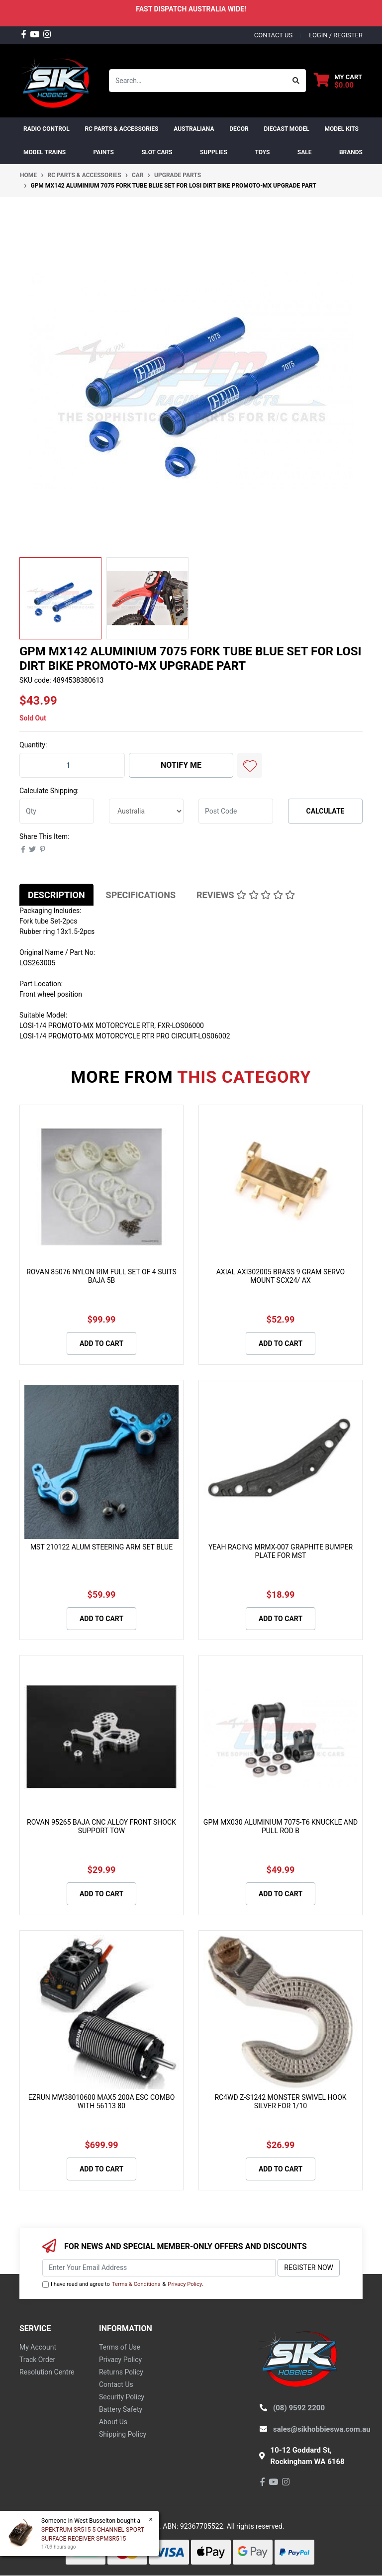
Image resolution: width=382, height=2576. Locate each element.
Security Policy (121, 2397)
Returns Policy (121, 2372)
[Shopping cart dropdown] (338, 81)
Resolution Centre (46, 2372)
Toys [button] (262, 152)
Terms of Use (119, 2347)
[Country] (146, 811)
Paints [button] (103, 152)
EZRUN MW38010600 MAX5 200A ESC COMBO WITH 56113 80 (101, 2101)
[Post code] (235, 811)
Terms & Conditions (136, 2284)
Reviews (245, 895)
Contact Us (116, 2384)
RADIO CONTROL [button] (46, 128)
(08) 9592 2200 (299, 2407)
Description (56, 895)
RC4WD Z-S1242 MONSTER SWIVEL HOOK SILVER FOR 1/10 (280, 2101)
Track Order (37, 2360)
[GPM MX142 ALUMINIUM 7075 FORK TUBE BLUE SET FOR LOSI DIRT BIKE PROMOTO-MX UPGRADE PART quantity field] (72, 765)
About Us (113, 2422)
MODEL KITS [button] (341, 128)
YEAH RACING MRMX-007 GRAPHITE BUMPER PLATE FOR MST (280, 1551)
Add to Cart (101, 1343)
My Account (37, 2347)
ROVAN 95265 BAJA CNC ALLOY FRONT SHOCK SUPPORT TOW (101, 1826)
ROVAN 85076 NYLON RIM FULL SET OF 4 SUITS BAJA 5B (101, 1276)
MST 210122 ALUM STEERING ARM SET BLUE (101, 1547)
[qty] (56, 811)
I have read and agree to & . (122, 2284)
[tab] (56, 895)
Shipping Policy (122, 2434)
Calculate (325, 811)
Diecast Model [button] (286, 128)
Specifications (141, 895)
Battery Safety (120, 2409)
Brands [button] (351, 152)
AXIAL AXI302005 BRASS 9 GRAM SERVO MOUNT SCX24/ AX (280, 1276)
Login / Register (336, 35)
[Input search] (198, 80)
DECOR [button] (238, 128)
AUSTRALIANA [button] (194, 128)
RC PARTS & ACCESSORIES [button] (121, 128)
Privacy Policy (185, 2284)
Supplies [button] (213, 152)
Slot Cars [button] (156, 152)
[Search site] (296, 80)
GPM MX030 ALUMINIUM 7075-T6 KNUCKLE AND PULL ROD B (280, 1826)
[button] (249, 765)
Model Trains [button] (44, 152)
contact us (273, 35)
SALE (304, 152)
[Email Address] (159, 2267)
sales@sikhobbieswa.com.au (322, 2429)
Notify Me (181, 765)
